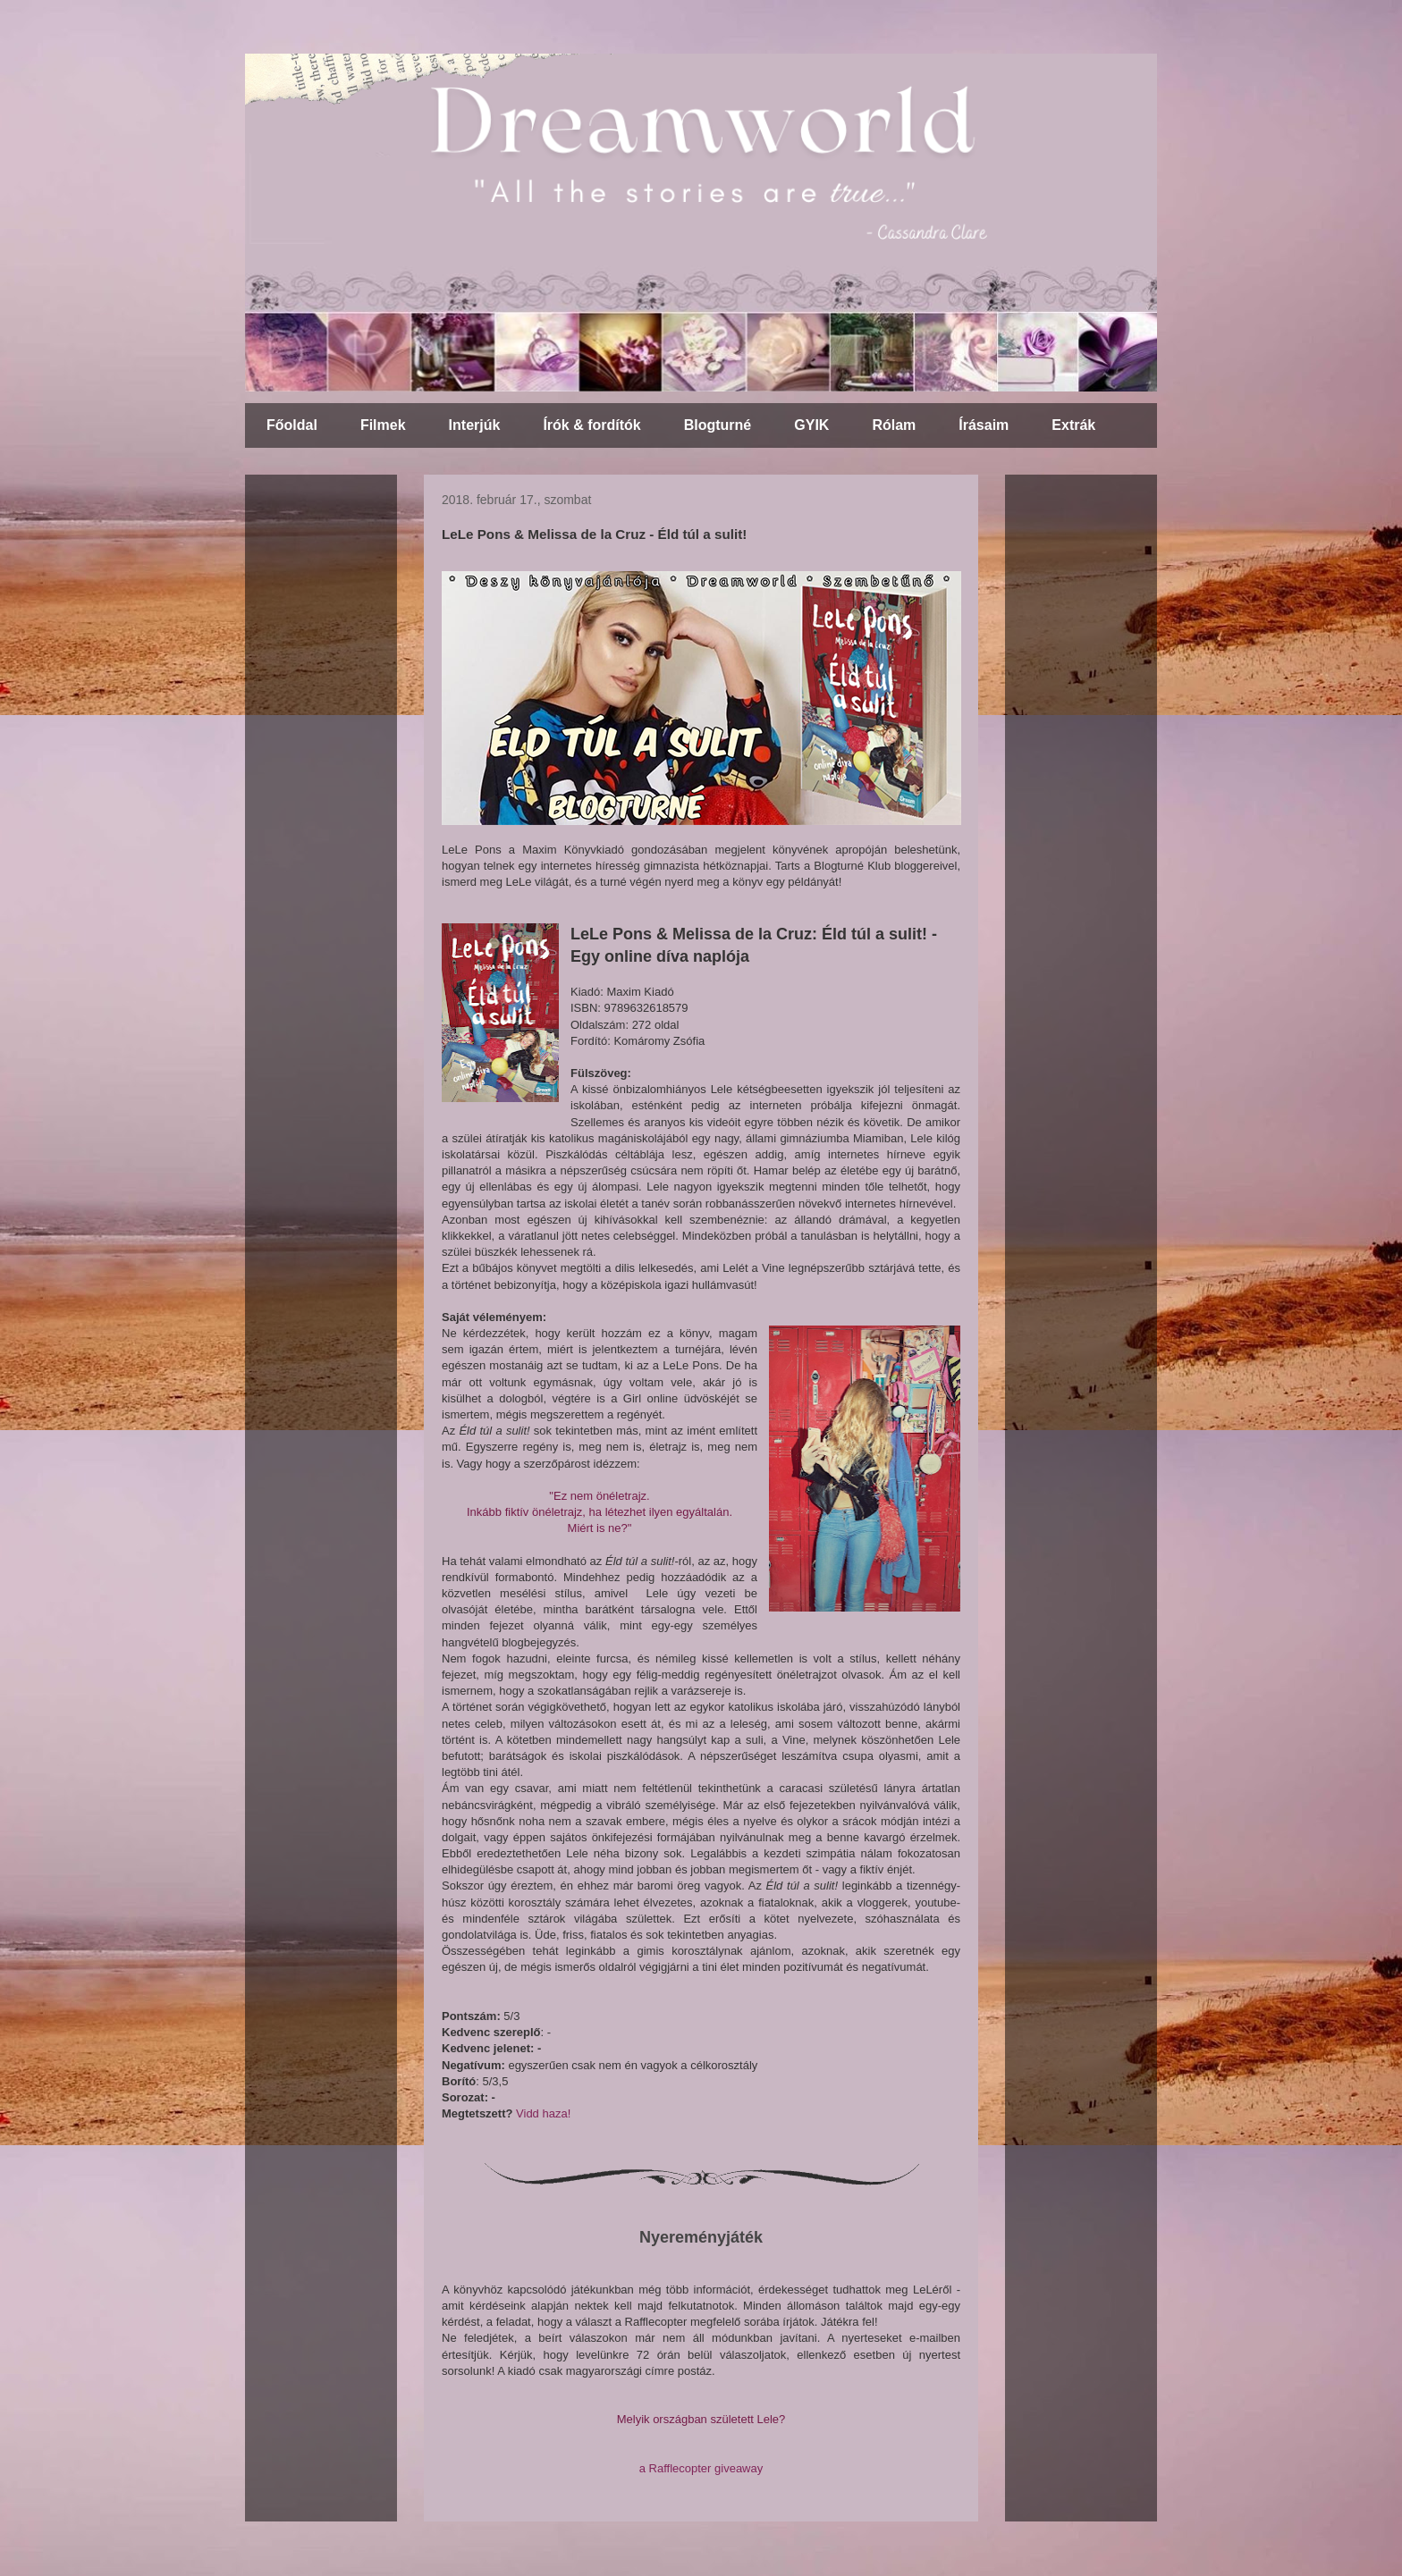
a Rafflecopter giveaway (701, 2468)
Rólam (894, 425)
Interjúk (475, 425)
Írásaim (984, 425)
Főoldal (291, 425)
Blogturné (718, 425)
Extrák (1073, 425)
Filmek (383, 425)
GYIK (811, 425)
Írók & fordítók (591, 425)
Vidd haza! (543, 2113)
